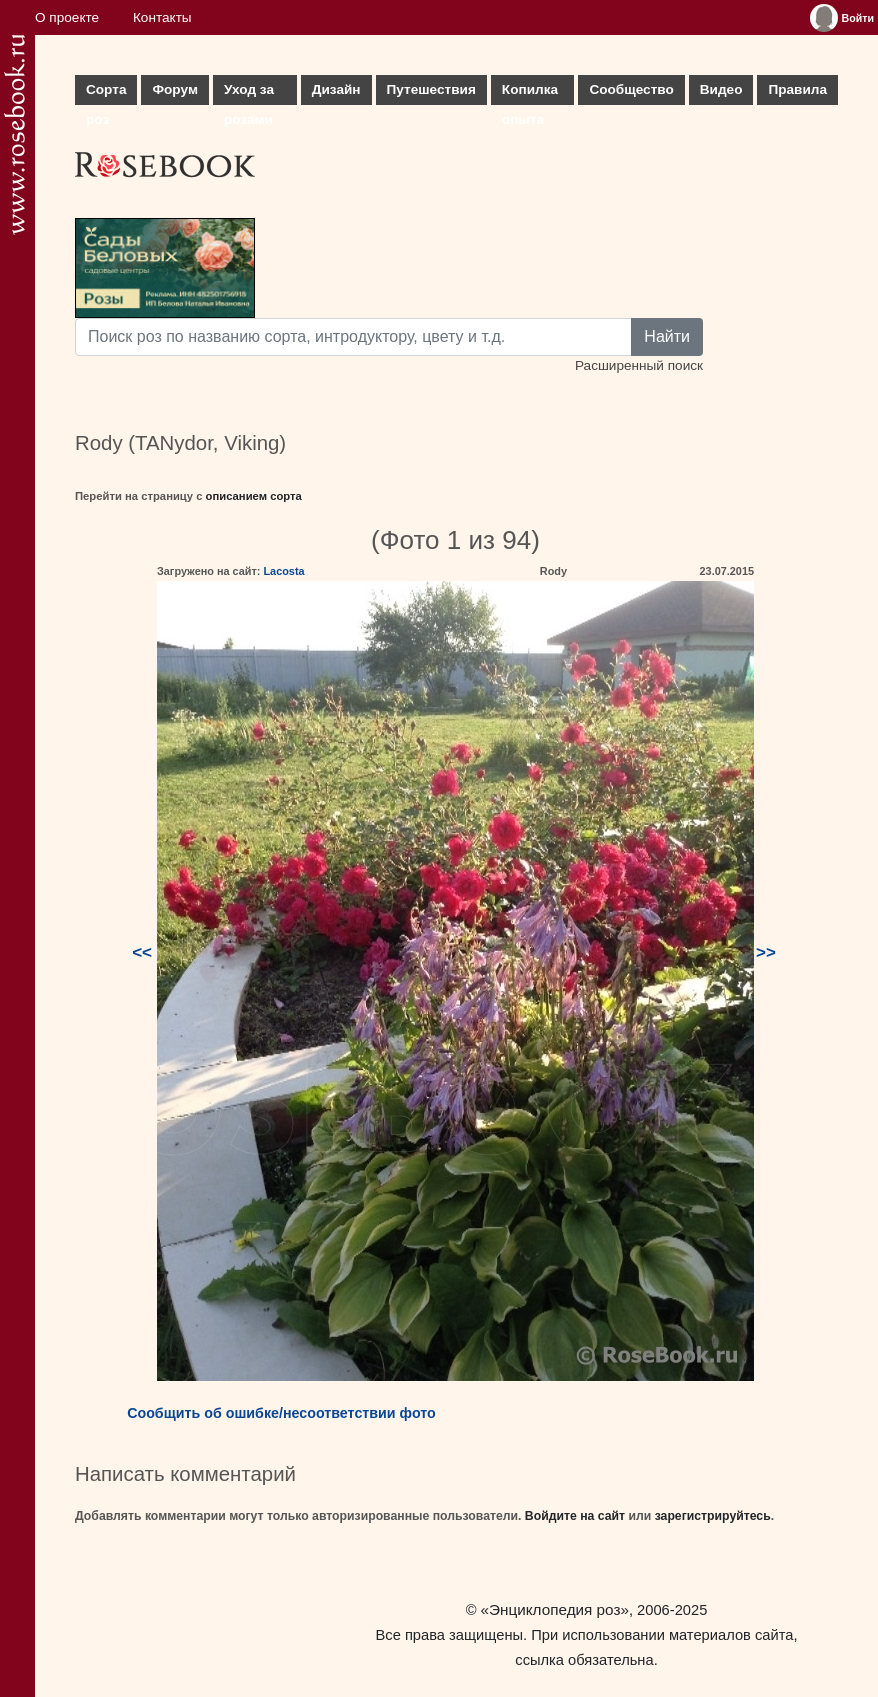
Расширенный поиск (639, 365)
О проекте (67, 17)
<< (142, 952)
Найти (667, 336)
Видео (721, 89)
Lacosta (283, 571)
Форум (174, 89)
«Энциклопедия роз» (555, 1609)
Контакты (162, 17)
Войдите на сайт (575, 1516)
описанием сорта (254, 496)
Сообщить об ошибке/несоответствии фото (281, 1413)
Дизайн (336, 89)
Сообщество (631, 89)
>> (766, 952)
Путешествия (431, 89)
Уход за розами (249, 93)
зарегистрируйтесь (713, 1516)
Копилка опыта (530, 93)
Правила (797, 89)
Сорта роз (106, 93)
